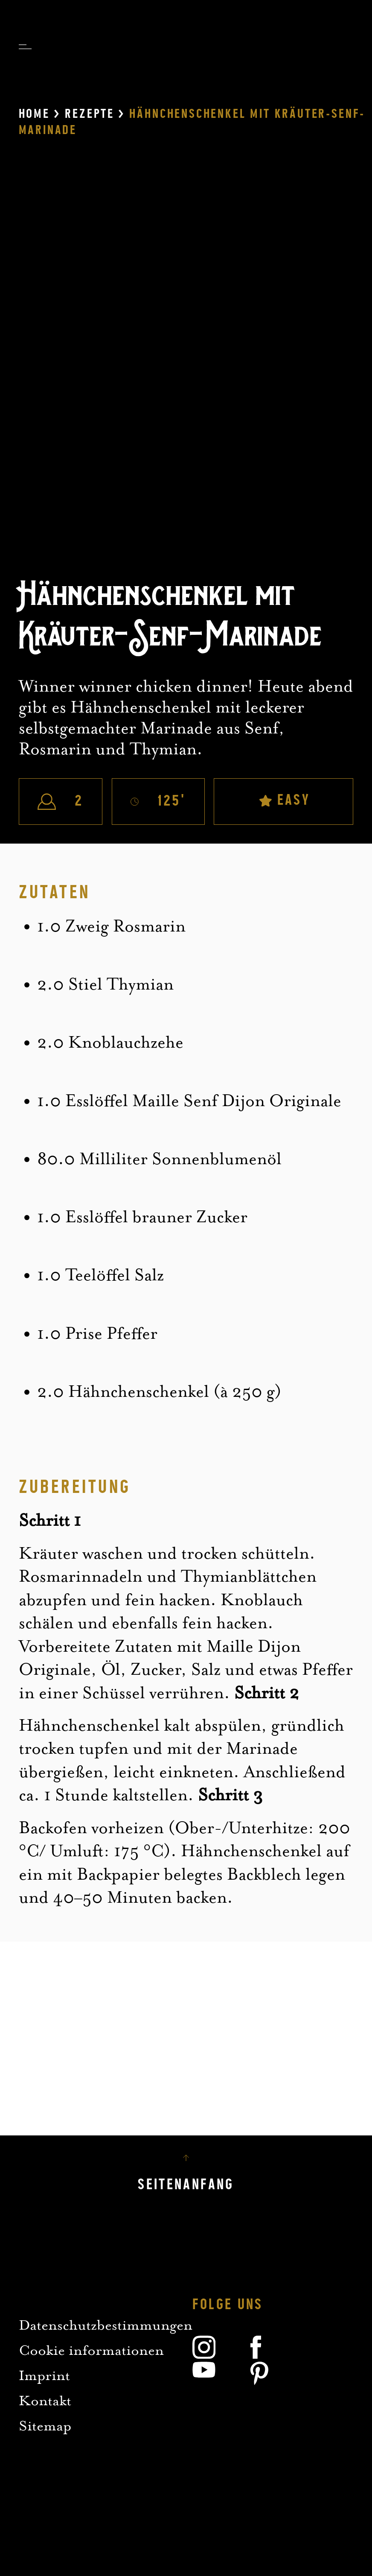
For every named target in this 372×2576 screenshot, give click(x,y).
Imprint (44, 2375)
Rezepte (89, 114)
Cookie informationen (91, 2350)
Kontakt (45, 2400)
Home (34, 114)
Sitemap (45, 2425)
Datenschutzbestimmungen (105, 2324)
